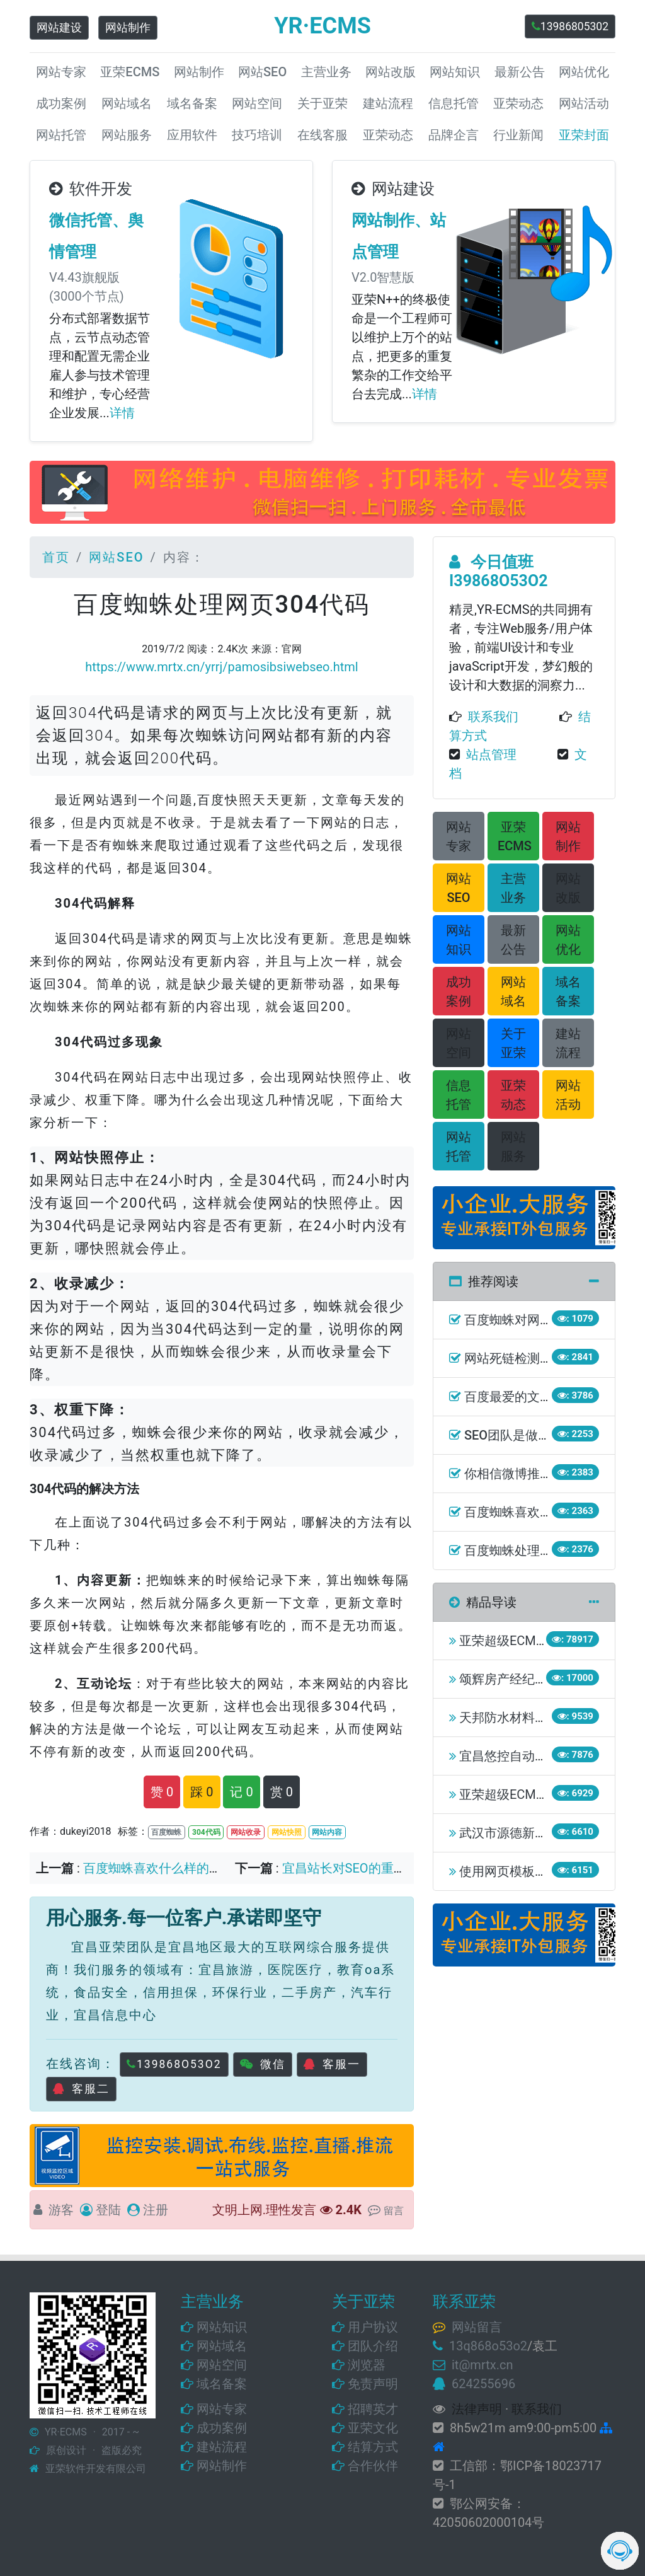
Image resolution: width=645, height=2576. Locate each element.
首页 (56, 557)
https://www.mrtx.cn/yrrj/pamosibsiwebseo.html (221, 666)
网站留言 (477, 2327)
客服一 (332, 2064)
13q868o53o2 (488, 2346)
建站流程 (222, 2446)
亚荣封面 (584, 134)
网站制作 (128, 27)
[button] (458, 836)
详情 (122, 412)
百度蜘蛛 (166, 1832)
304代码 (206, 1832)
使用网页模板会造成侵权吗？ (541, 1871)
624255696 (483, 2383)
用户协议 (373, 2327)
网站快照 (286, 1832)
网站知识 (222, 2327)
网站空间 (222, 2364)
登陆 (108, 2209)
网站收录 (246, 1832)
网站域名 (222, 2346)
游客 (61, 2209)
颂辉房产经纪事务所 (516, 1679)
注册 (155, 2209)
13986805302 (570, 26)
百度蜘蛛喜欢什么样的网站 (158, 1868)
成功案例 (222, 2427)
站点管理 (491, 754)
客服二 (81, 2088)
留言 (394, 2211)
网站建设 (59, 27)
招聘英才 (373, 2409)
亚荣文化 (373, 2427)
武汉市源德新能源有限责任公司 (547, 1832)
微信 (262, 2064)
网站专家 (222, 2409)
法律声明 (477, 2409)
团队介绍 (373, 2346)
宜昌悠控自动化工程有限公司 (541, 1756)
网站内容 (327, 1832)
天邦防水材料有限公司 (522, 1717)
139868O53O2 (174, 2064)
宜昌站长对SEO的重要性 (350, 1868)
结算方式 (373, 2446)
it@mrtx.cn (482, 2364)
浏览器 (366, 2364)
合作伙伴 (373, 2465)
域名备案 (222, 2383)
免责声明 (373, 2383)
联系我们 (493, 716)
